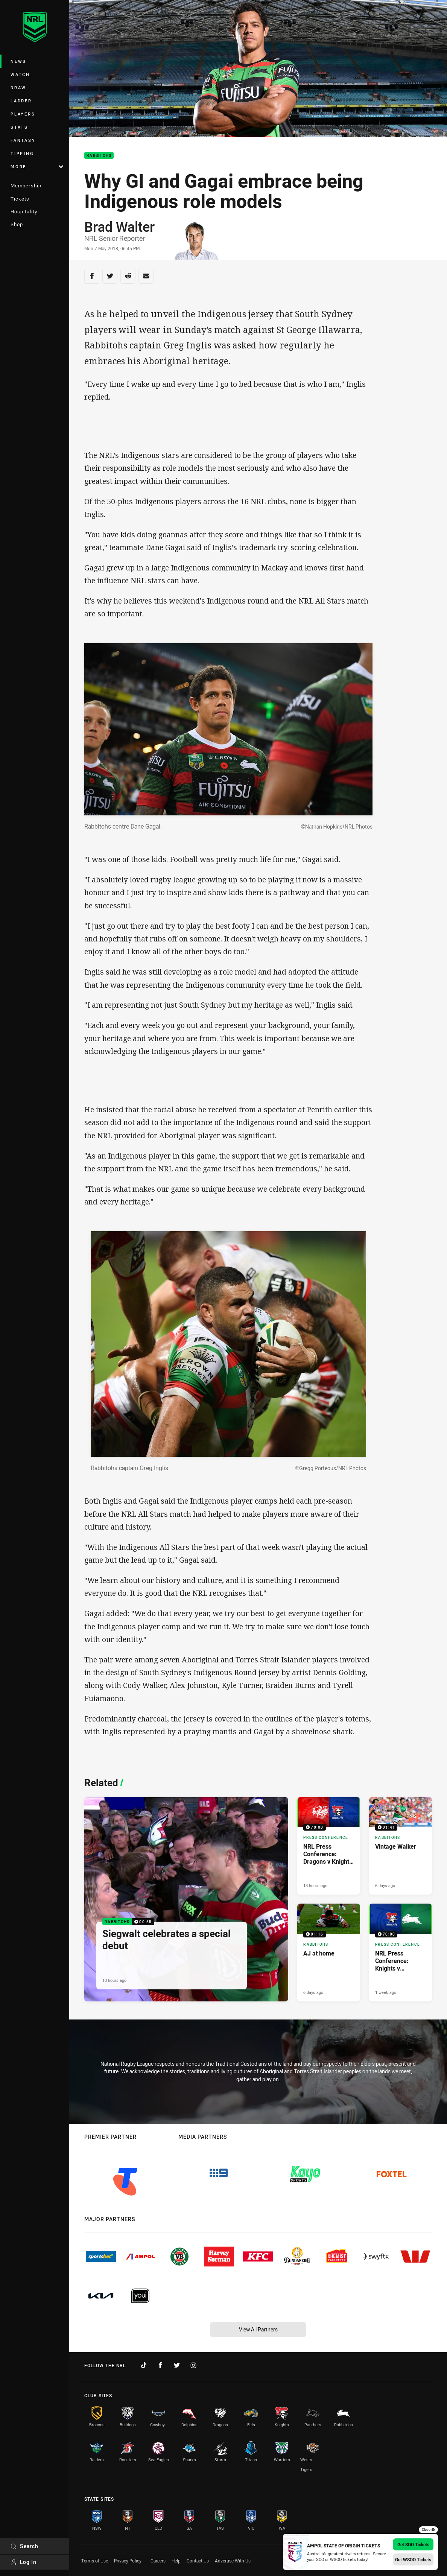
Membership (26, 185)
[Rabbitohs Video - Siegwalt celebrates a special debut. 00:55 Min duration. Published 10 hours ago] (186, 1899)
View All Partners (258, 2329)
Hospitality (24, 211)
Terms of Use (94, 2561)
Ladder (21, 100)
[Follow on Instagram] (193, 2365)
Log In (23, 2561)
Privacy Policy (127, 2561)
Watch (20, 74)
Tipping (22, 153)
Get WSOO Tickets (413, 2559)
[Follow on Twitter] (177, 2365)
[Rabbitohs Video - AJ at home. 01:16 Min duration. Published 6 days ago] (328, 1952)
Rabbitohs (99, 155)
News (18, 61)
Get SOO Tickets (413, 2544)
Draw (18, 87)
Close (428, 2529)
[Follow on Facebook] (160, 2365)
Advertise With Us (233, 2561)
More (37, 166)
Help (176, 2561)
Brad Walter (119, 226)
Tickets (20, 198)
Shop (17, 224)
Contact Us (198, 2561)
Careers (158, 2561)
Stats (19, 127)
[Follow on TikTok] (144, 2365)
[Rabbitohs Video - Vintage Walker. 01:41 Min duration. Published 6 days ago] (400, 1846)
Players (23, 114)
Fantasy (23, 140)
